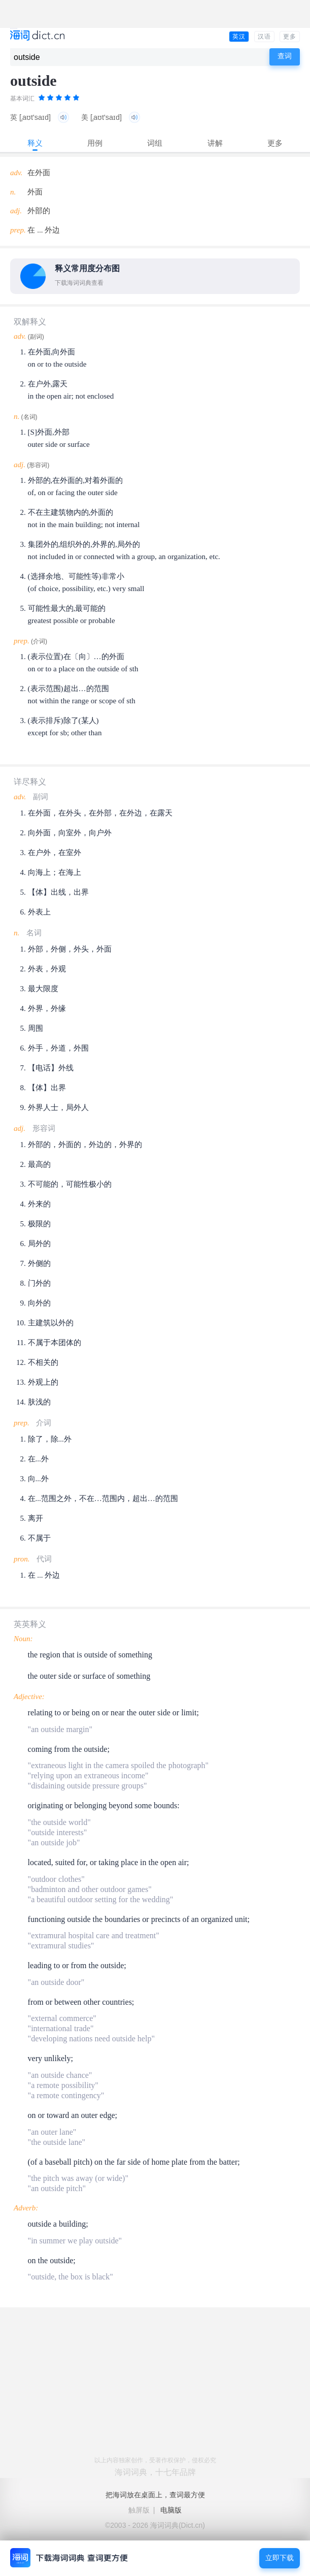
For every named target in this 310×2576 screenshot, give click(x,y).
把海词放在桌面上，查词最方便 (155, 2495)
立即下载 (279, 2558)
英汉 (239, 36)
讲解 (215, 143)
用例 (94, 143)
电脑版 (171, 2510)
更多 (289, 36)
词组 (154, 143)
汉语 (264, 36)
